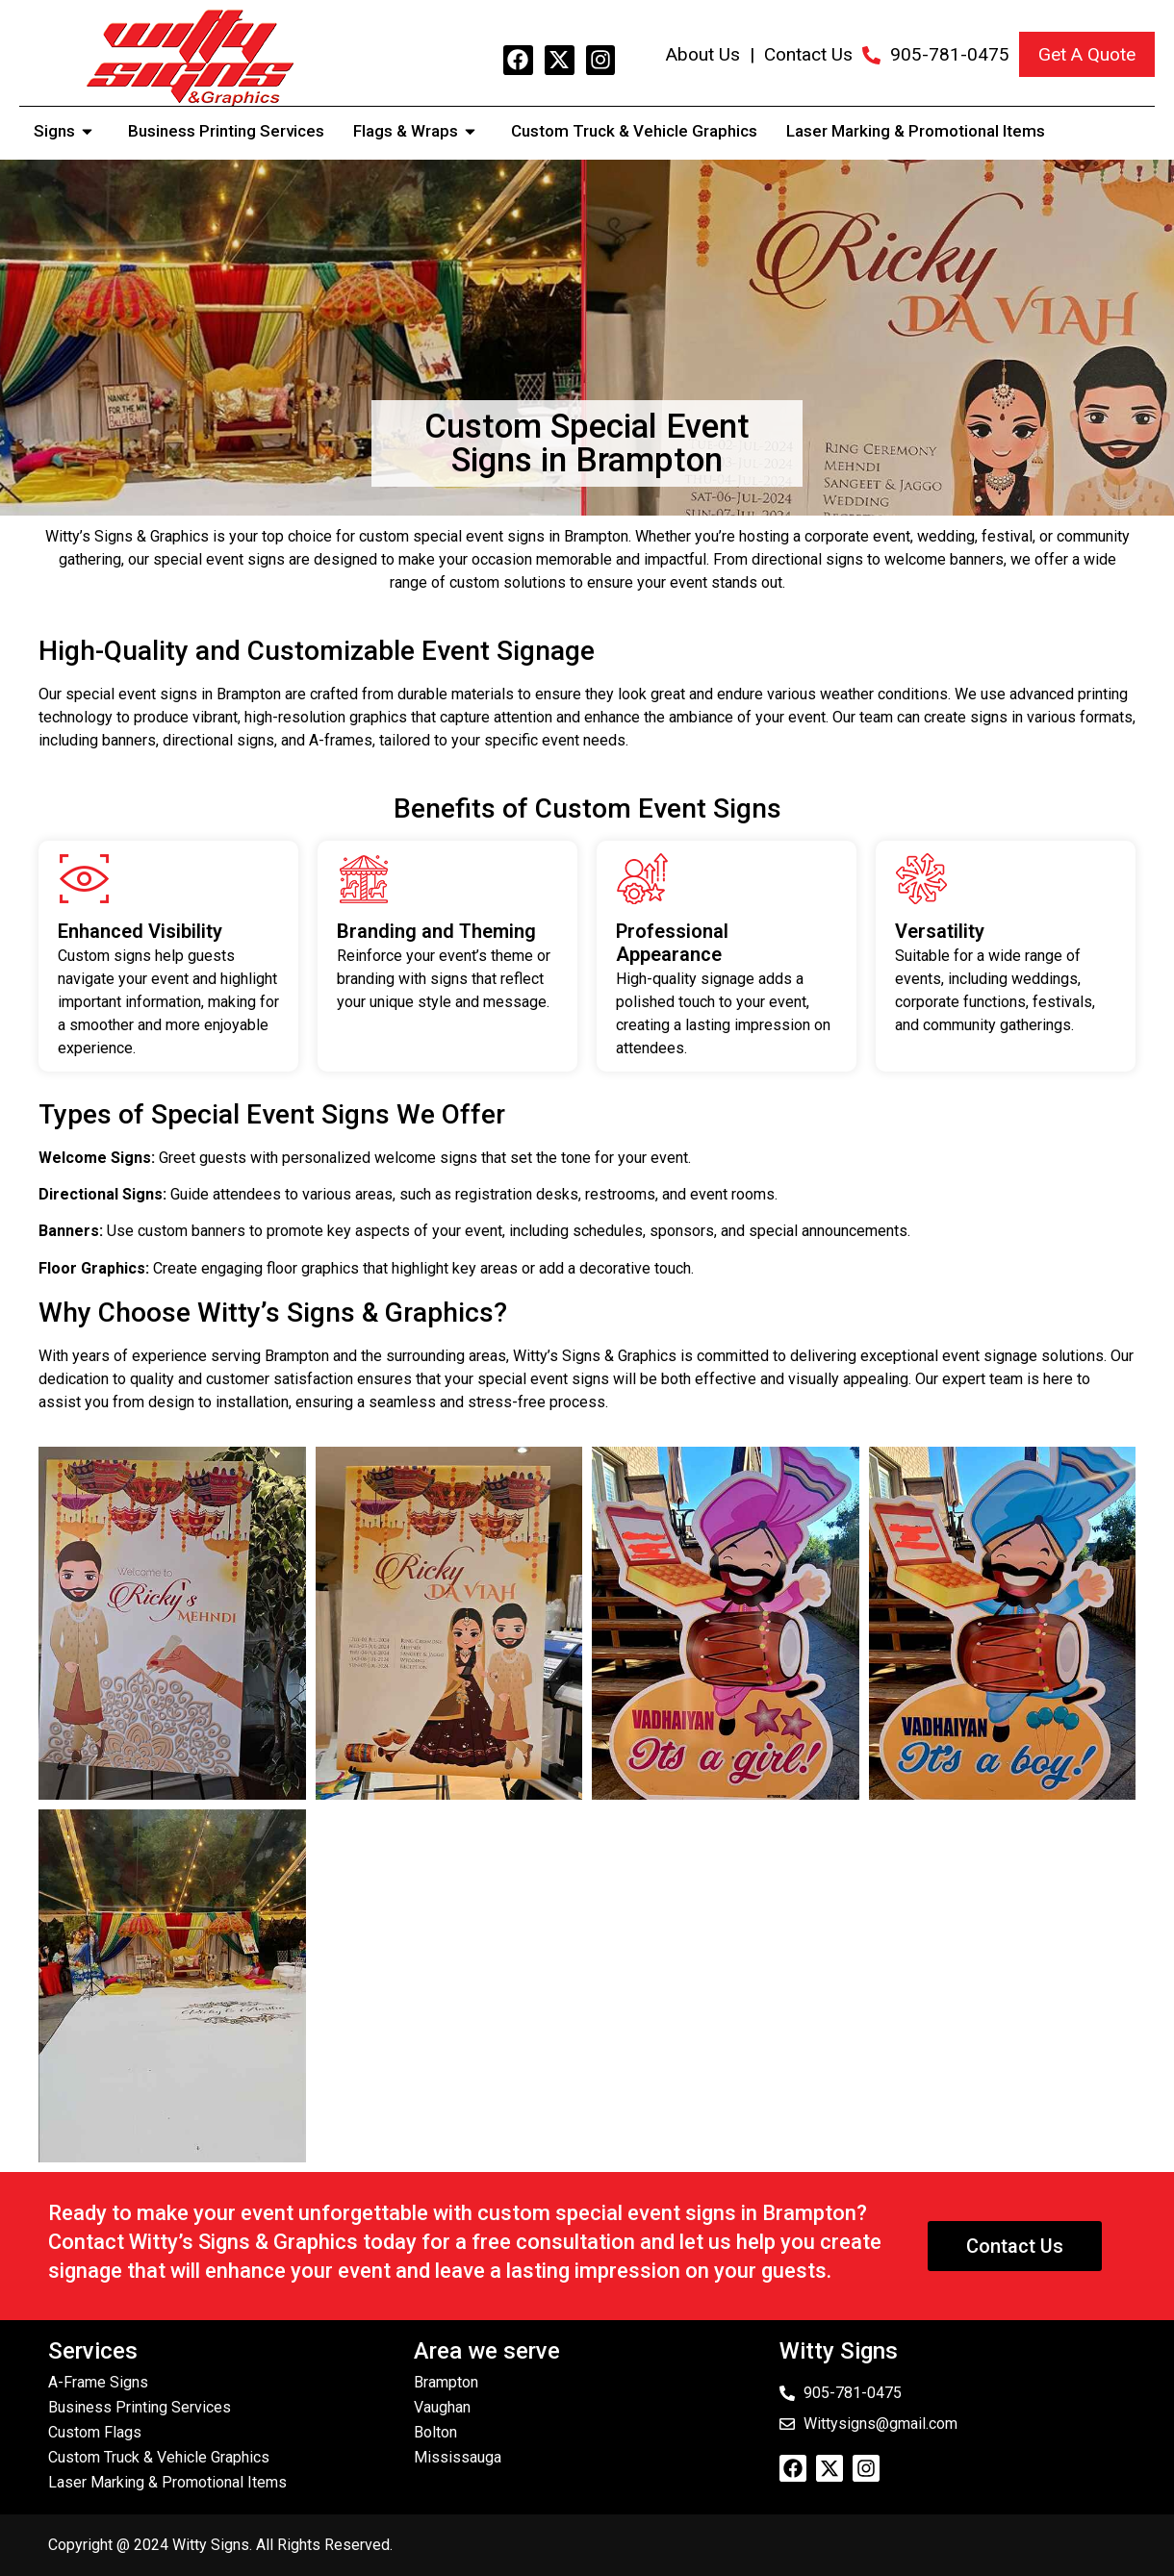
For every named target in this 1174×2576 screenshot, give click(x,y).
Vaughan (442, 2407)
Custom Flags (94, 2432)
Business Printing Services (226, 130)
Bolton (435, 2432)
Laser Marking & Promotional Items (915, 130)
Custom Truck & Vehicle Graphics (634, 130)
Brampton (446, 2382)
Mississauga (457, 2457)
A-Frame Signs (98, 2382)
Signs (66, 131)
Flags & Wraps (417, 131)
